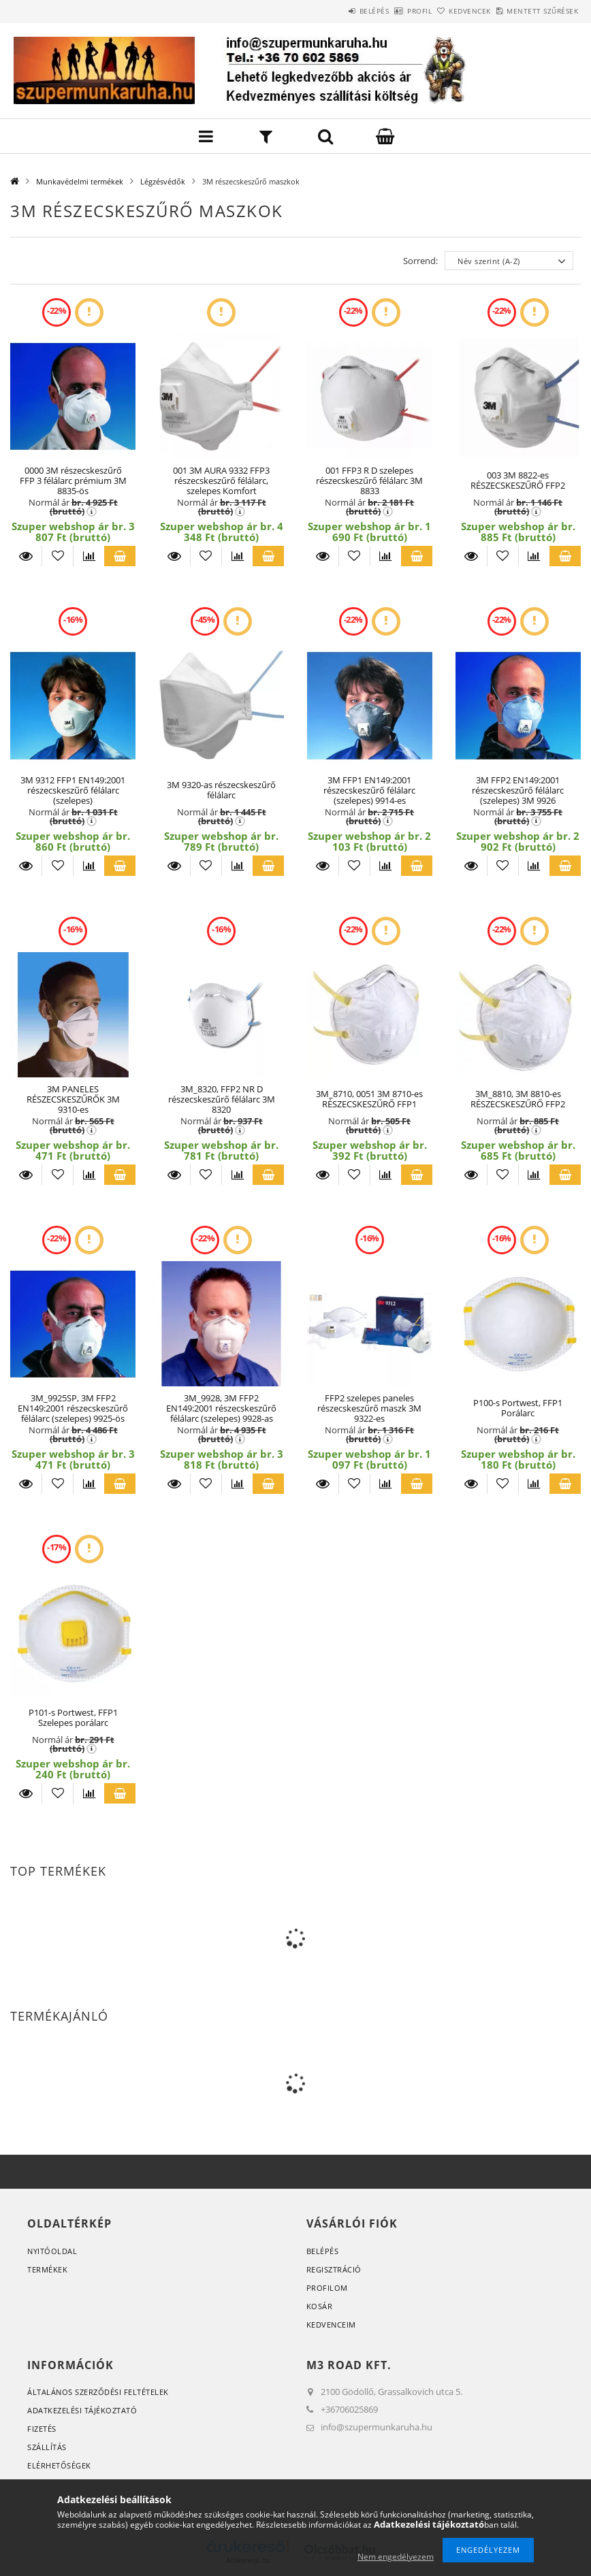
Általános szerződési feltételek (98, 2392)
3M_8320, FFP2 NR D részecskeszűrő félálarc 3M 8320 (221, 1099)
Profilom (327, 2288)
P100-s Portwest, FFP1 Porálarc (517, 1408)
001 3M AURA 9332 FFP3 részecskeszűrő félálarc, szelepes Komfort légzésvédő (221, 486)
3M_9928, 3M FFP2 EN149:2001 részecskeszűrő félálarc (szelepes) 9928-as (221, 1408)
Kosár (319, 2306)
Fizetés (42, 2429)
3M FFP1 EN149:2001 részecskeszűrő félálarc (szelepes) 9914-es (369, 790)
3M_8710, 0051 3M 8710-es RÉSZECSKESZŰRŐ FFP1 (369, 1099)
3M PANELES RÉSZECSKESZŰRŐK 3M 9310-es (73, 1099)
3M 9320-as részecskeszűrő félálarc (221, 790)
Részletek (26, 556)
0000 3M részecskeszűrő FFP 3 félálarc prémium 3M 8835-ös (73, 481)
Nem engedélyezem (395, 2556)
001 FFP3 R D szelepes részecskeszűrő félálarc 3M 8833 (369, 481)
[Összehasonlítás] (89, 556)
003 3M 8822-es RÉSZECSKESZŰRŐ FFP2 (517, 480)
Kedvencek (447, 11)
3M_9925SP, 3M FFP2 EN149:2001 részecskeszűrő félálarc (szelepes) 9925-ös (73, 1408)
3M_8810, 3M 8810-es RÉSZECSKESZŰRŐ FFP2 (517, 1099)
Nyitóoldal (52, 2251)
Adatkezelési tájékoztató (82, 2410)
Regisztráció (334, 2269)
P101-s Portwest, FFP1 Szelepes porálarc (73, 1717)
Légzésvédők (162, 181)
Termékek (47, 2269)
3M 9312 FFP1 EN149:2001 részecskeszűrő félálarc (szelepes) (72, 790)
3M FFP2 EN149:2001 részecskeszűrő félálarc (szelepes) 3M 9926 (518, 790)
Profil (381, 11)
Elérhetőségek (59, 2465)
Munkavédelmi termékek (79, 181)
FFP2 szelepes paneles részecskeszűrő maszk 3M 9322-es (369, 1408)
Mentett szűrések (535, 11)
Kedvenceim (331, 2324)
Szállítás (47, 2447)
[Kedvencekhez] (57, 556)
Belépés (321, 11)
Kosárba (119, 556)
